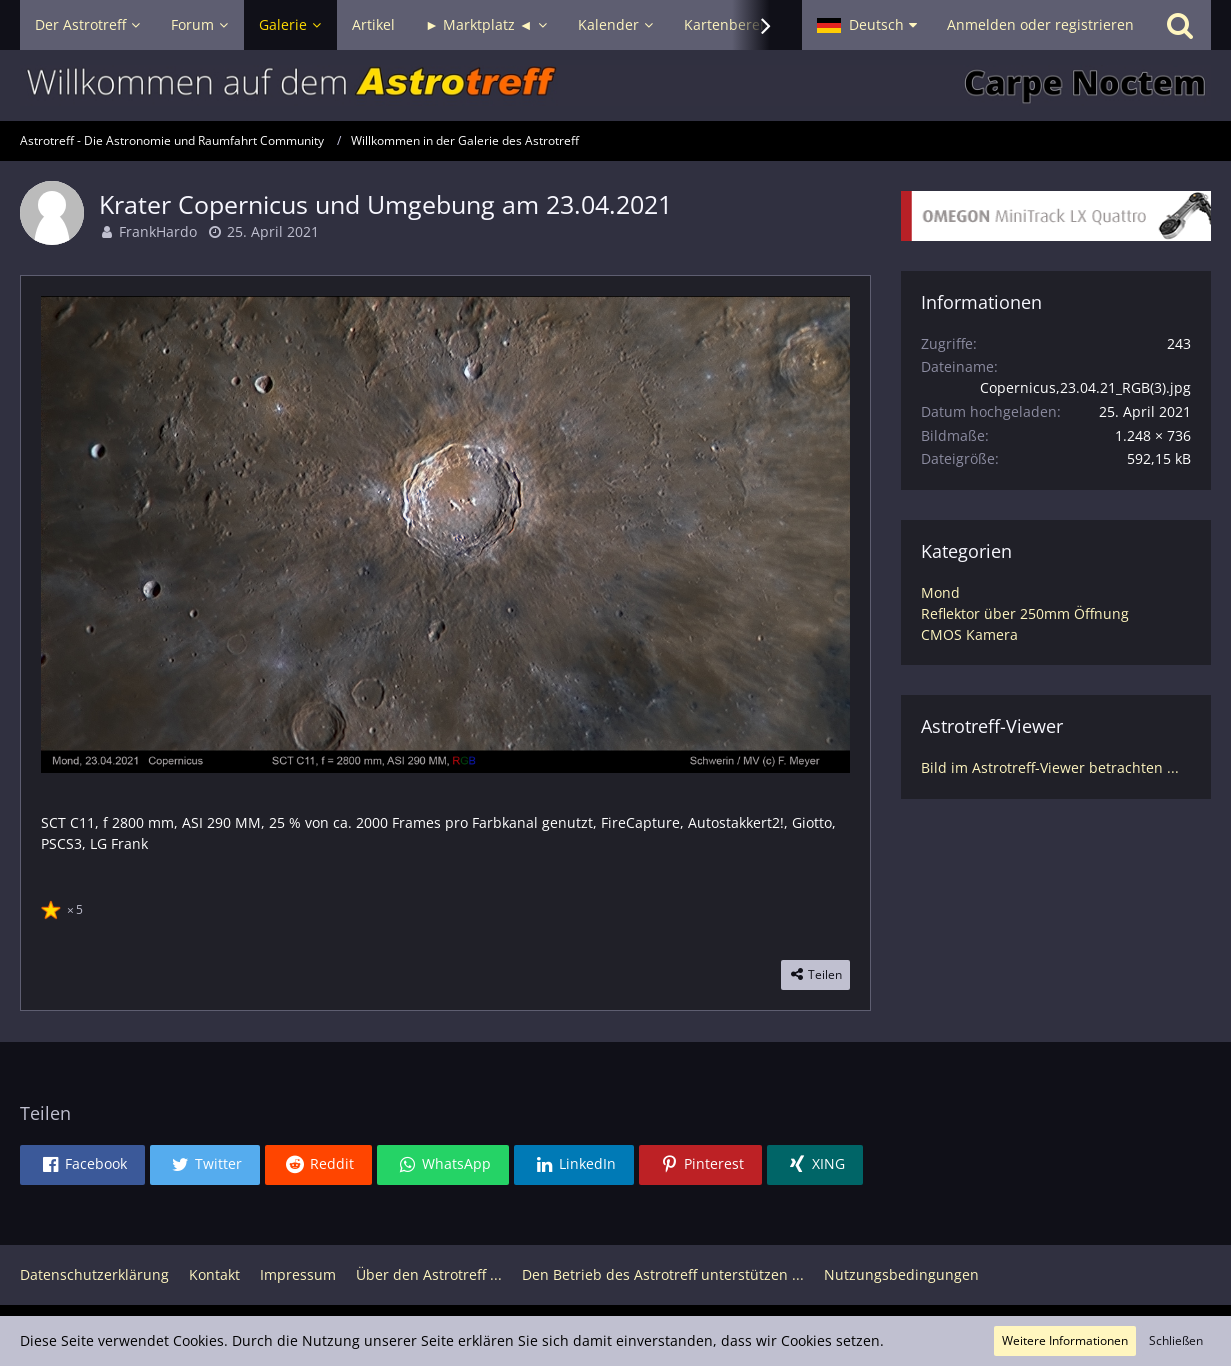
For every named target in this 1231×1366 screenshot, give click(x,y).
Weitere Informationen (1065, 1340)
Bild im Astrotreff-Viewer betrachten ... (1050, 767)
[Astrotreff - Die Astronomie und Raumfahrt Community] (615, 85)
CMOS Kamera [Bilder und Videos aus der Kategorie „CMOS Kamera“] (969, 634)
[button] (867, 25)
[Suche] (1180, 25)
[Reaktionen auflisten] (64, 907)
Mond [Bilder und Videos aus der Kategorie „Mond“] (940, 592)
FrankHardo (158, 231)
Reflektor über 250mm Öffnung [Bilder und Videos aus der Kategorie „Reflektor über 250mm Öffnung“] (1025, 613)
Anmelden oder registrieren (1040, 24)
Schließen (1176, 1340)
